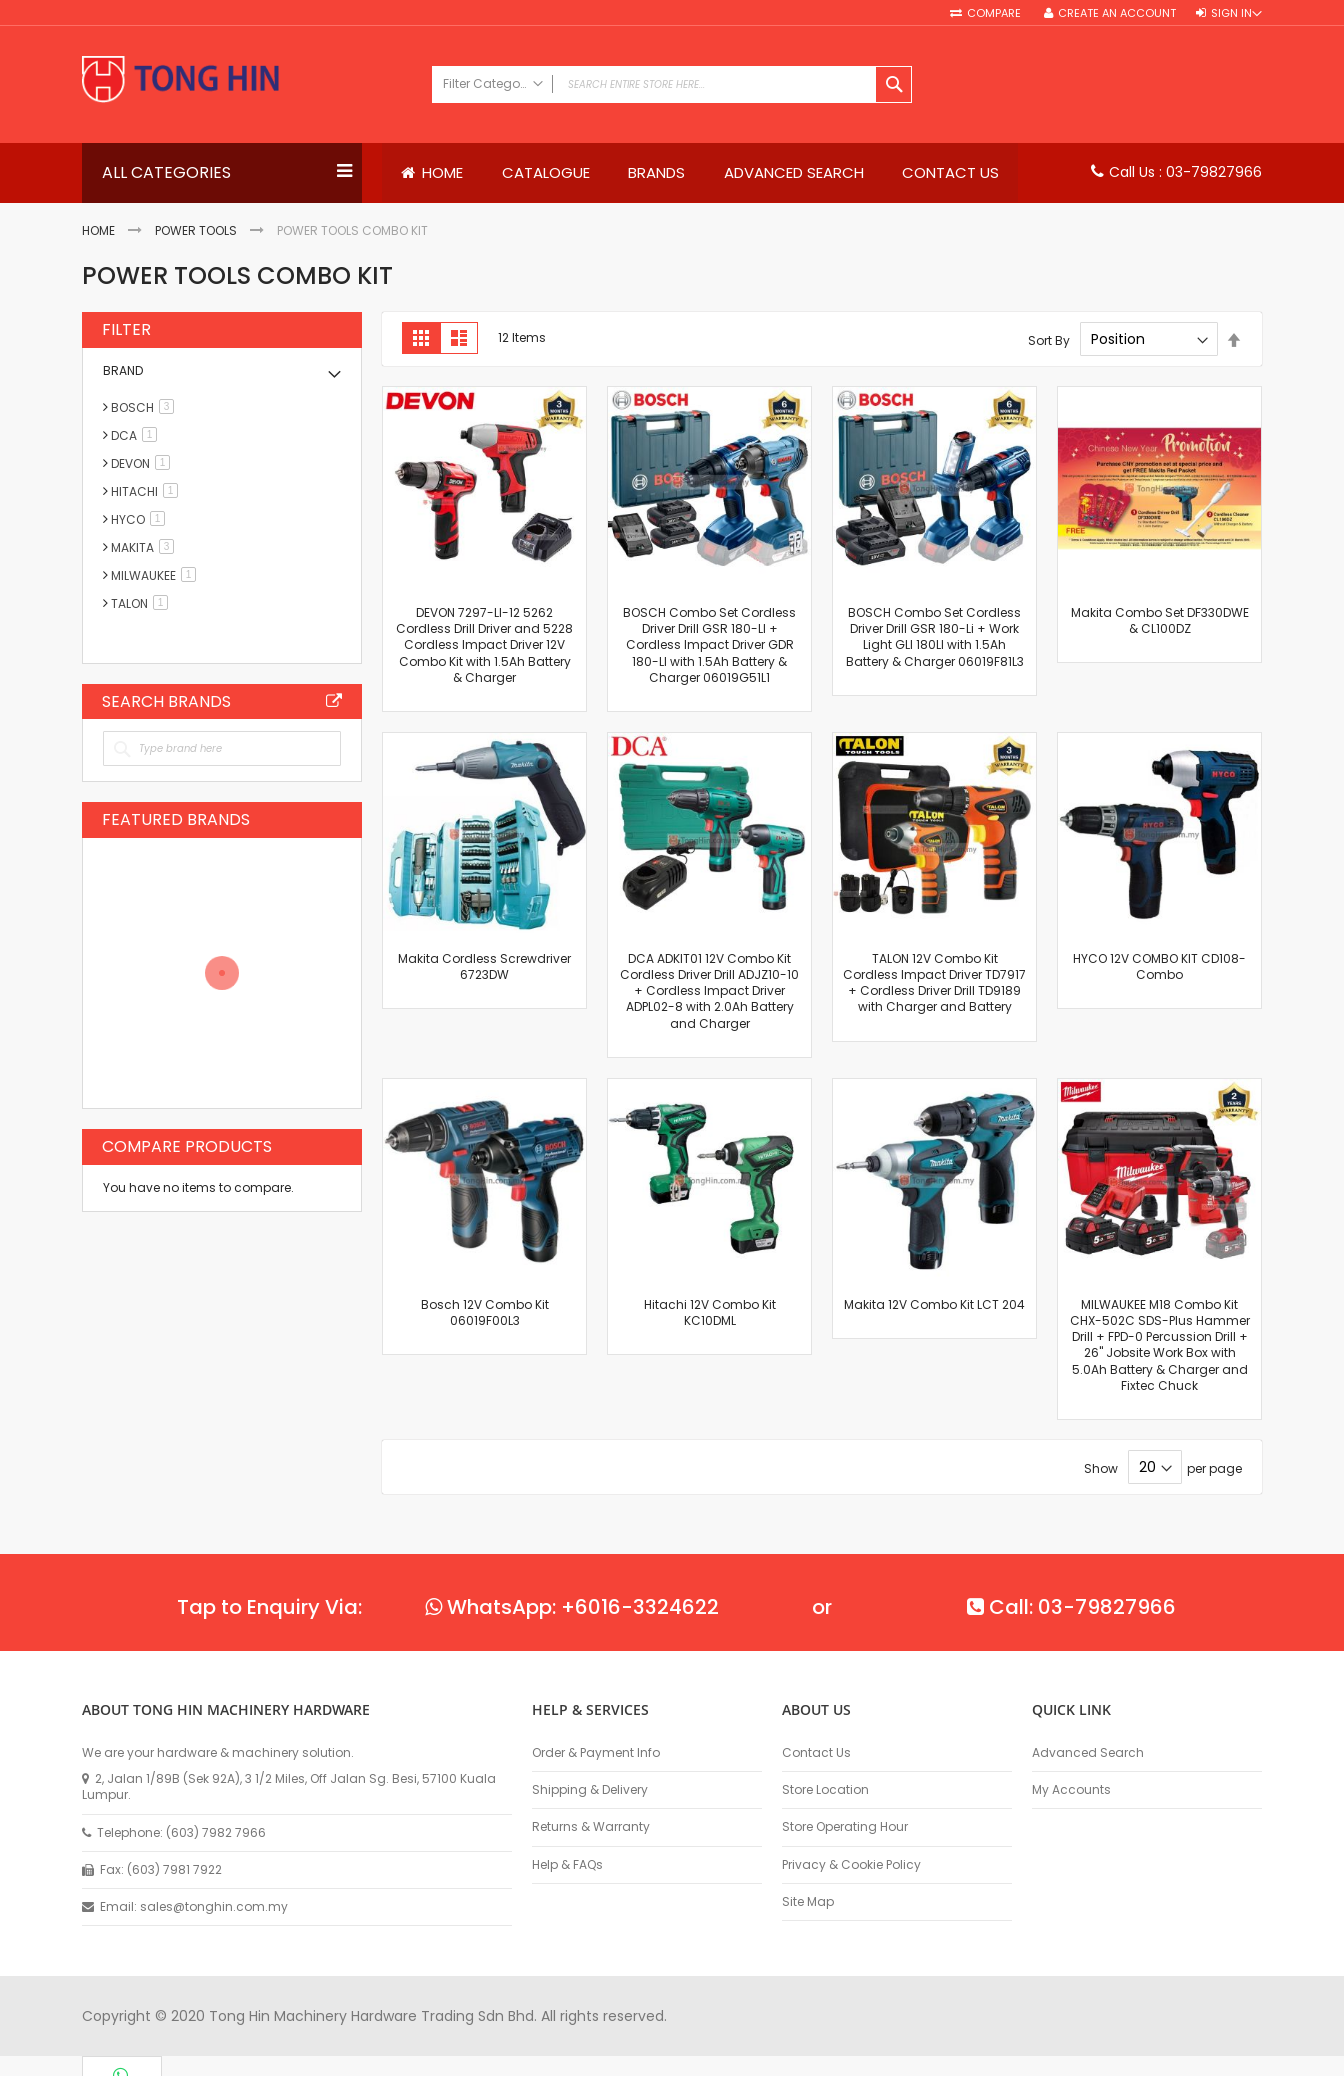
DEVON (144, 463)
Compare (995, 13)
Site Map (808, 1902)
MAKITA (146, 547)
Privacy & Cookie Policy (851, 1865)
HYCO (141, 519)
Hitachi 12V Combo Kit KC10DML (710, 1312)
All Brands (334, 701)
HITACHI (148, 491)
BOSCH (146, 407)
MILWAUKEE (157, 575)
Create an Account (1117, 13)
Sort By (1049, 340)
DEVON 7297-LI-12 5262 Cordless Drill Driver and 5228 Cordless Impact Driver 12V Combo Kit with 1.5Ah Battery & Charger (484, 645)
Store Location (825, 1790)
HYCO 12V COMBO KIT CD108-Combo (1159, 966)
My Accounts (1071, 1790)
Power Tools (196, 231)
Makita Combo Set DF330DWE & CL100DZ (1160, 620)
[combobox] (672, 84)
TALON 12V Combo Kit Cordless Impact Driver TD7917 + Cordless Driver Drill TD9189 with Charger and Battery (934, 983)
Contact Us (816, 1753)
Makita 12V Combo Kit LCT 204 (934, 1304)
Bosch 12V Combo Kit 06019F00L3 (485, 1312)
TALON (143, 603)
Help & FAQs (567, 1865)
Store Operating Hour (845, 1828)
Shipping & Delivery (590, 1790)
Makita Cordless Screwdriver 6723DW (484, 966)
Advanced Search (1088, 1753)
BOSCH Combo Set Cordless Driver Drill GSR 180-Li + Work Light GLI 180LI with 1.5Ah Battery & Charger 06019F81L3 (935, 637)
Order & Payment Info (596, 1753)
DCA (137, 435)
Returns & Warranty (591, 1828)
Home (98, 231)
